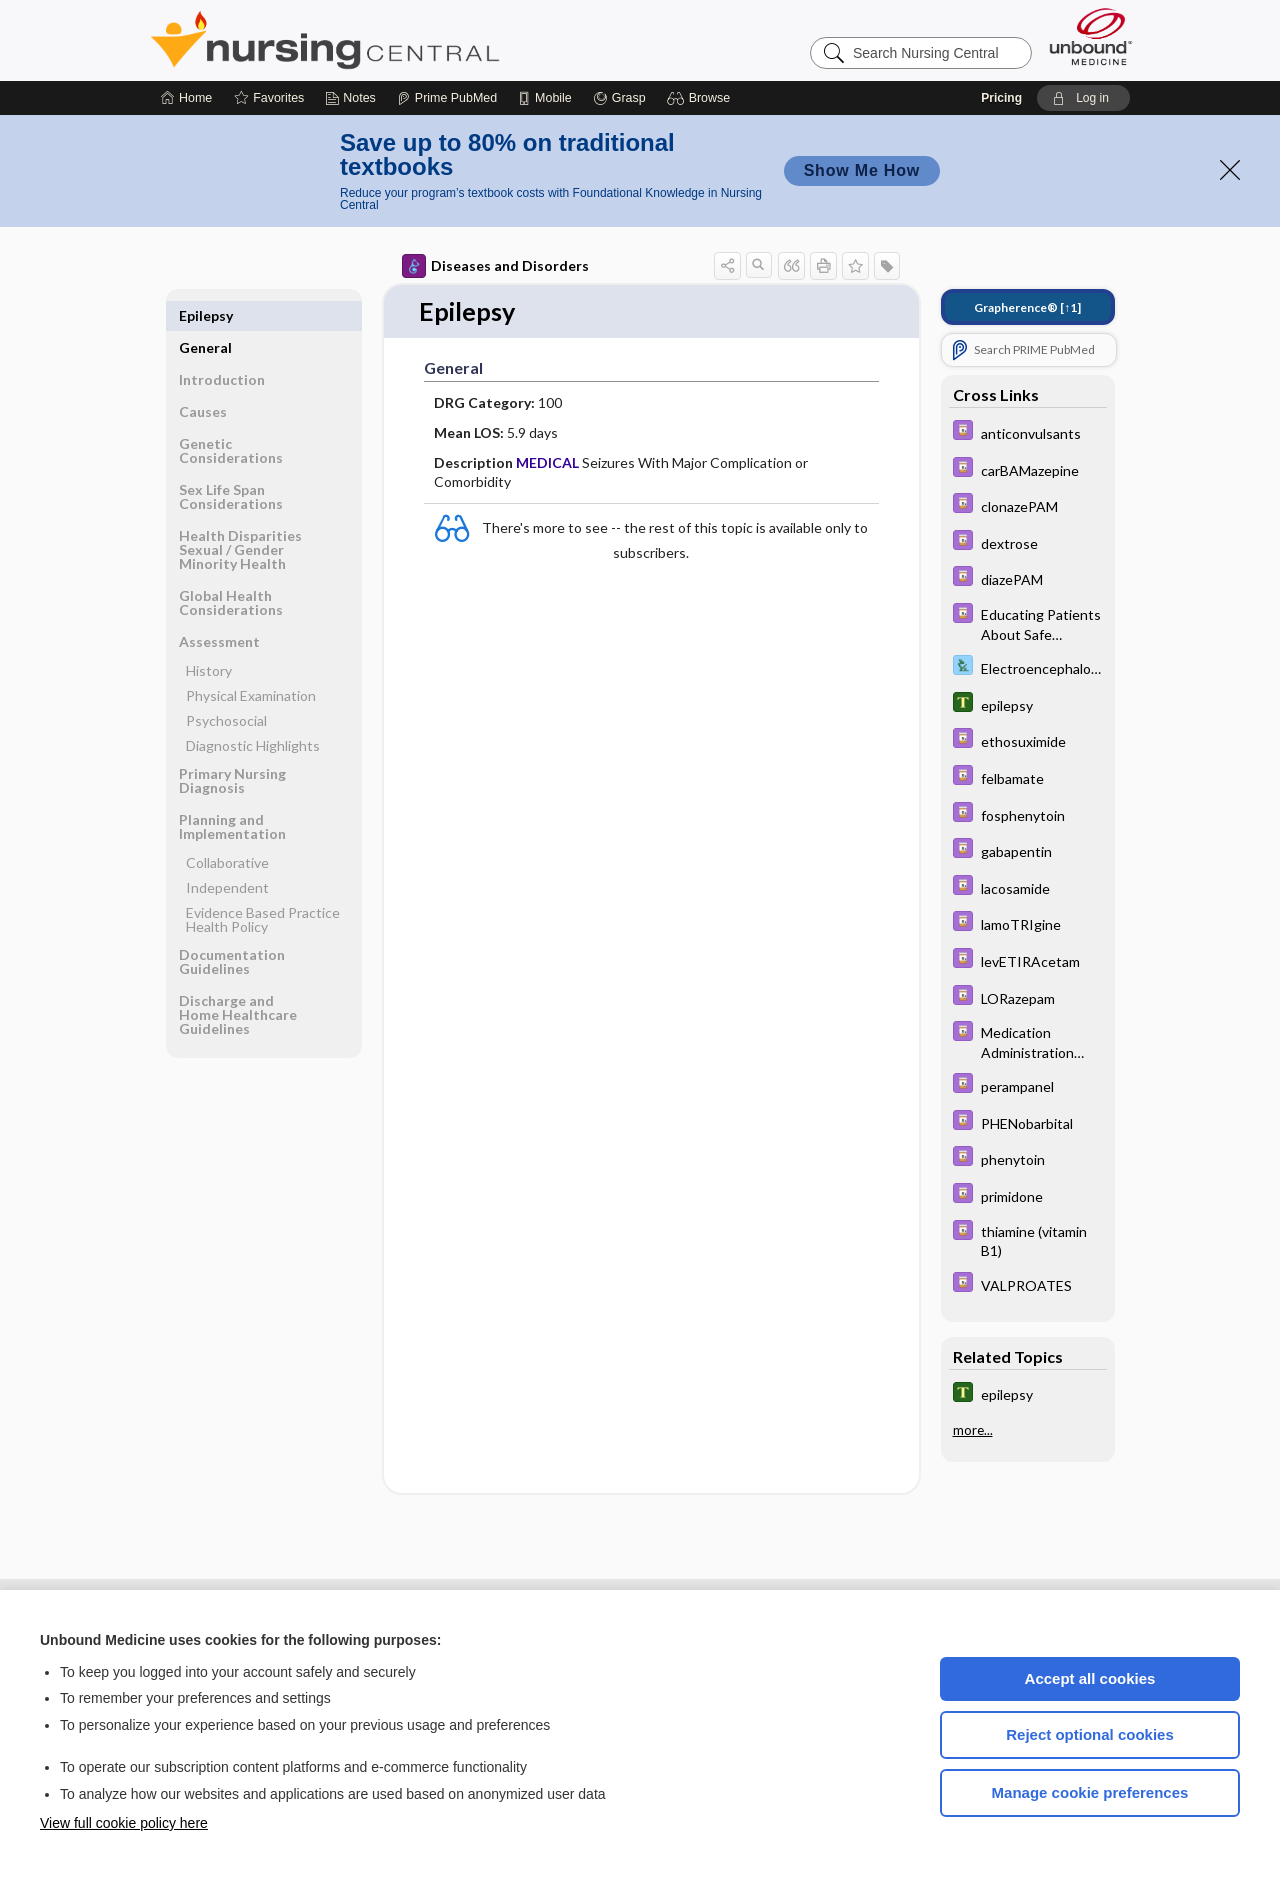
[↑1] (1027, 307)
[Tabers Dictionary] (1028, 704)
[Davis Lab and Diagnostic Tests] (1028, 667)
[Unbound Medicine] (1091, 36)
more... (973, 1430)
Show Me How (862, 170)
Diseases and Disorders (495, 266)
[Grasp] (619, 98)
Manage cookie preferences (1090, 1792)
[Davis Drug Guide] (1028, 432)
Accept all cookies (1090, 1678)
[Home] (186, 98)
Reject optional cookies (1090, 1734)
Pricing (1001, 98)
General (205, 315)
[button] (701, 98)
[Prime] (447, 98)
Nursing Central (400, 40)
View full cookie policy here (124, 1823)
